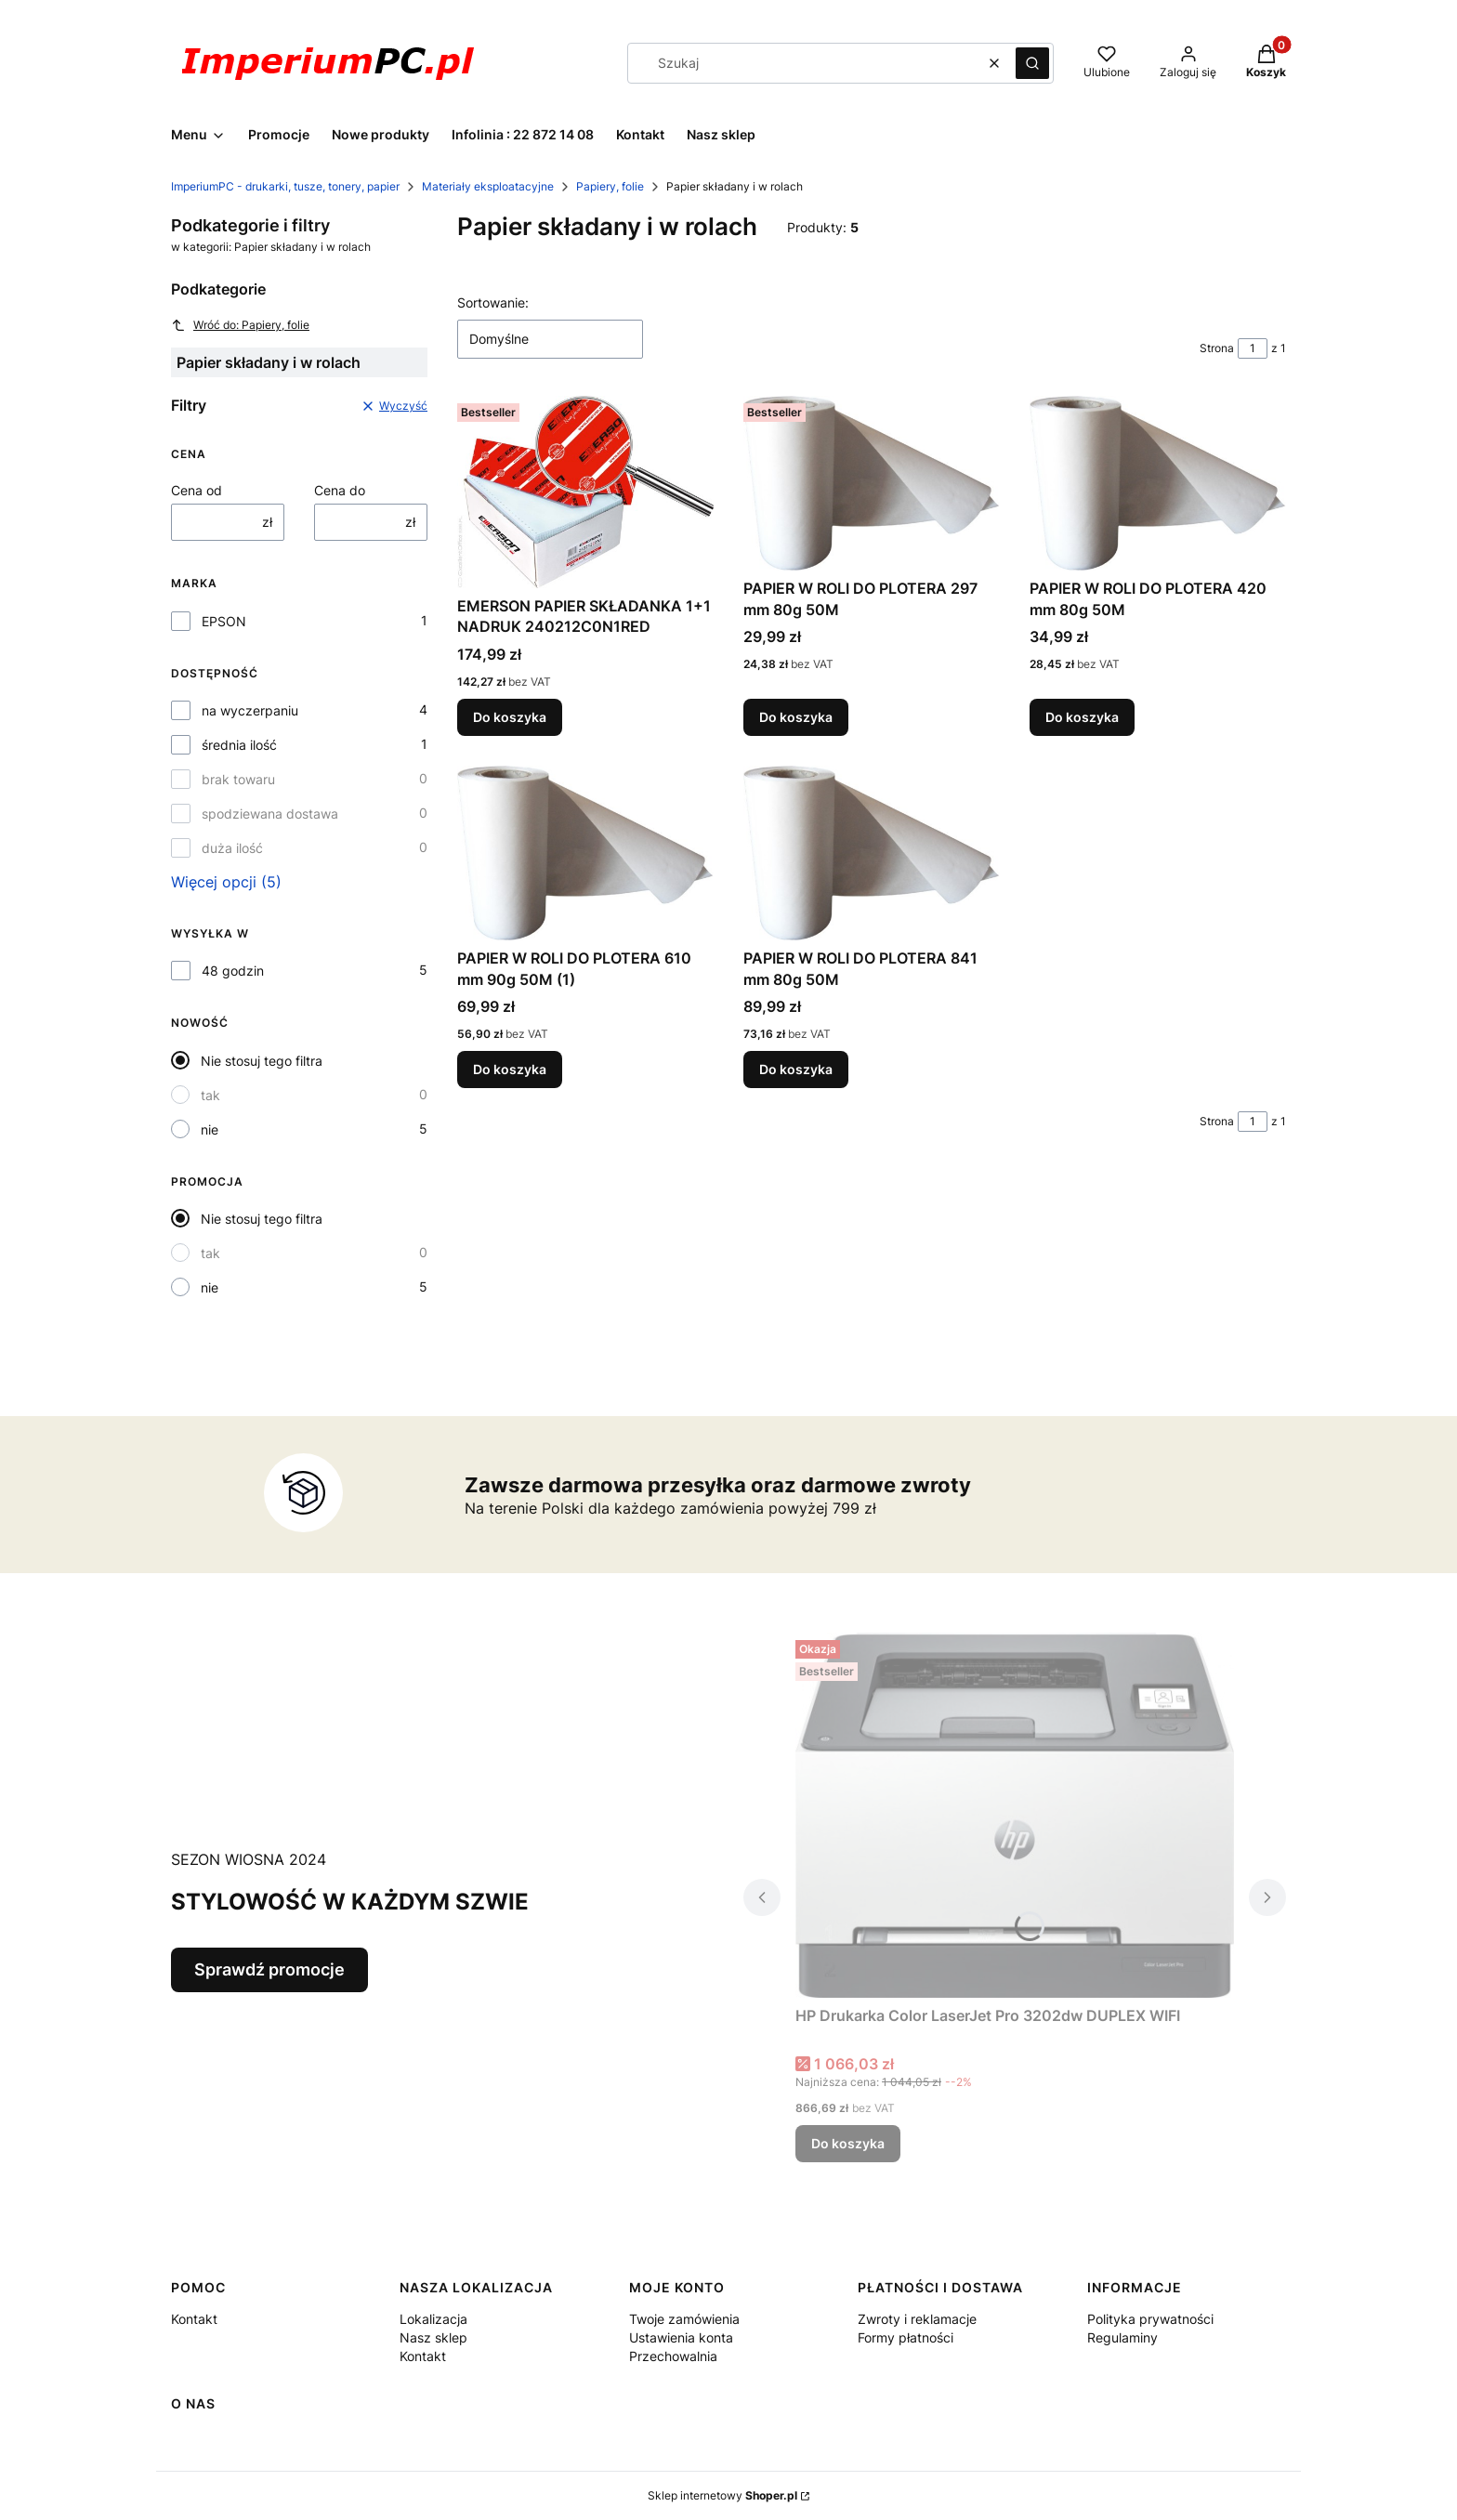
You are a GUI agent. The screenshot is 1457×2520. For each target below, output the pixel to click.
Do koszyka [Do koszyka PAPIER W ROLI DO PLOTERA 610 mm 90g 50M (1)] (509, 1070)
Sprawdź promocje (269, 1969)
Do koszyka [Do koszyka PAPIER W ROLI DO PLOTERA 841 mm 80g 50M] (796, 1070)
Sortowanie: (493, 302)
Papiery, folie (610, 186)
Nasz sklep (433, 2337)
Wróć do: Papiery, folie (240, 325)
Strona (1217, 348)
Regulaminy (1122, 2337)
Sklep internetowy (722, 2495)
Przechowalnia (673, 2356)
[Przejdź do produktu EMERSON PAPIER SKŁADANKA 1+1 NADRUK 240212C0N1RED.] (585, 492)
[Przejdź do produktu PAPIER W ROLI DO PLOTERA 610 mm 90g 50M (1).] (585, 853)
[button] (1032, 63)
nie (209, 1129)
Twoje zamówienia (684, 2319)
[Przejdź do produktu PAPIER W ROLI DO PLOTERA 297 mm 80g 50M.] (871, 483)
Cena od (196, 490)
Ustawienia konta (681, 2337)
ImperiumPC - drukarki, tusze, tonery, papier (285, 186)
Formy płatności (905, 2337)
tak (210, 1095)
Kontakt (194, 2319)
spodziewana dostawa (270, 813)
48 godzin (233, 970)
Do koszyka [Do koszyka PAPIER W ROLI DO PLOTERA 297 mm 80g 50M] (796, 717)
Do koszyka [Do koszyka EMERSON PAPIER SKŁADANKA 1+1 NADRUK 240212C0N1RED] (509, 717)
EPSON (224, 621)
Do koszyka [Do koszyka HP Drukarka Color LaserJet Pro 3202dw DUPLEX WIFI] (848, 2143)
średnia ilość (239, 745)
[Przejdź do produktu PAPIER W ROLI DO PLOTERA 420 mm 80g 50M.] (1158, 483)
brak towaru (238, 779)
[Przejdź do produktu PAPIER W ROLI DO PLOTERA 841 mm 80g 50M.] (871, 853)
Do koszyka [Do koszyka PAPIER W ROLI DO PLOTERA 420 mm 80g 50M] (1082, 717)
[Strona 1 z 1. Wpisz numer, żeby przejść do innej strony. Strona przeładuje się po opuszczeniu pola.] (1252, 348)
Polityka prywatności (1150, 2319)
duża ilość (232, 848)
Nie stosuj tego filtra (261, 1061)
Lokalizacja (433, 2319)
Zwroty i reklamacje (917, 2319)
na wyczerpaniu (250, 710)
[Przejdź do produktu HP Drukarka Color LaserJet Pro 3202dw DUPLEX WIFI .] (1014, 1815)
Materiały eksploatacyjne (488, 186)
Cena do (339, 490)
